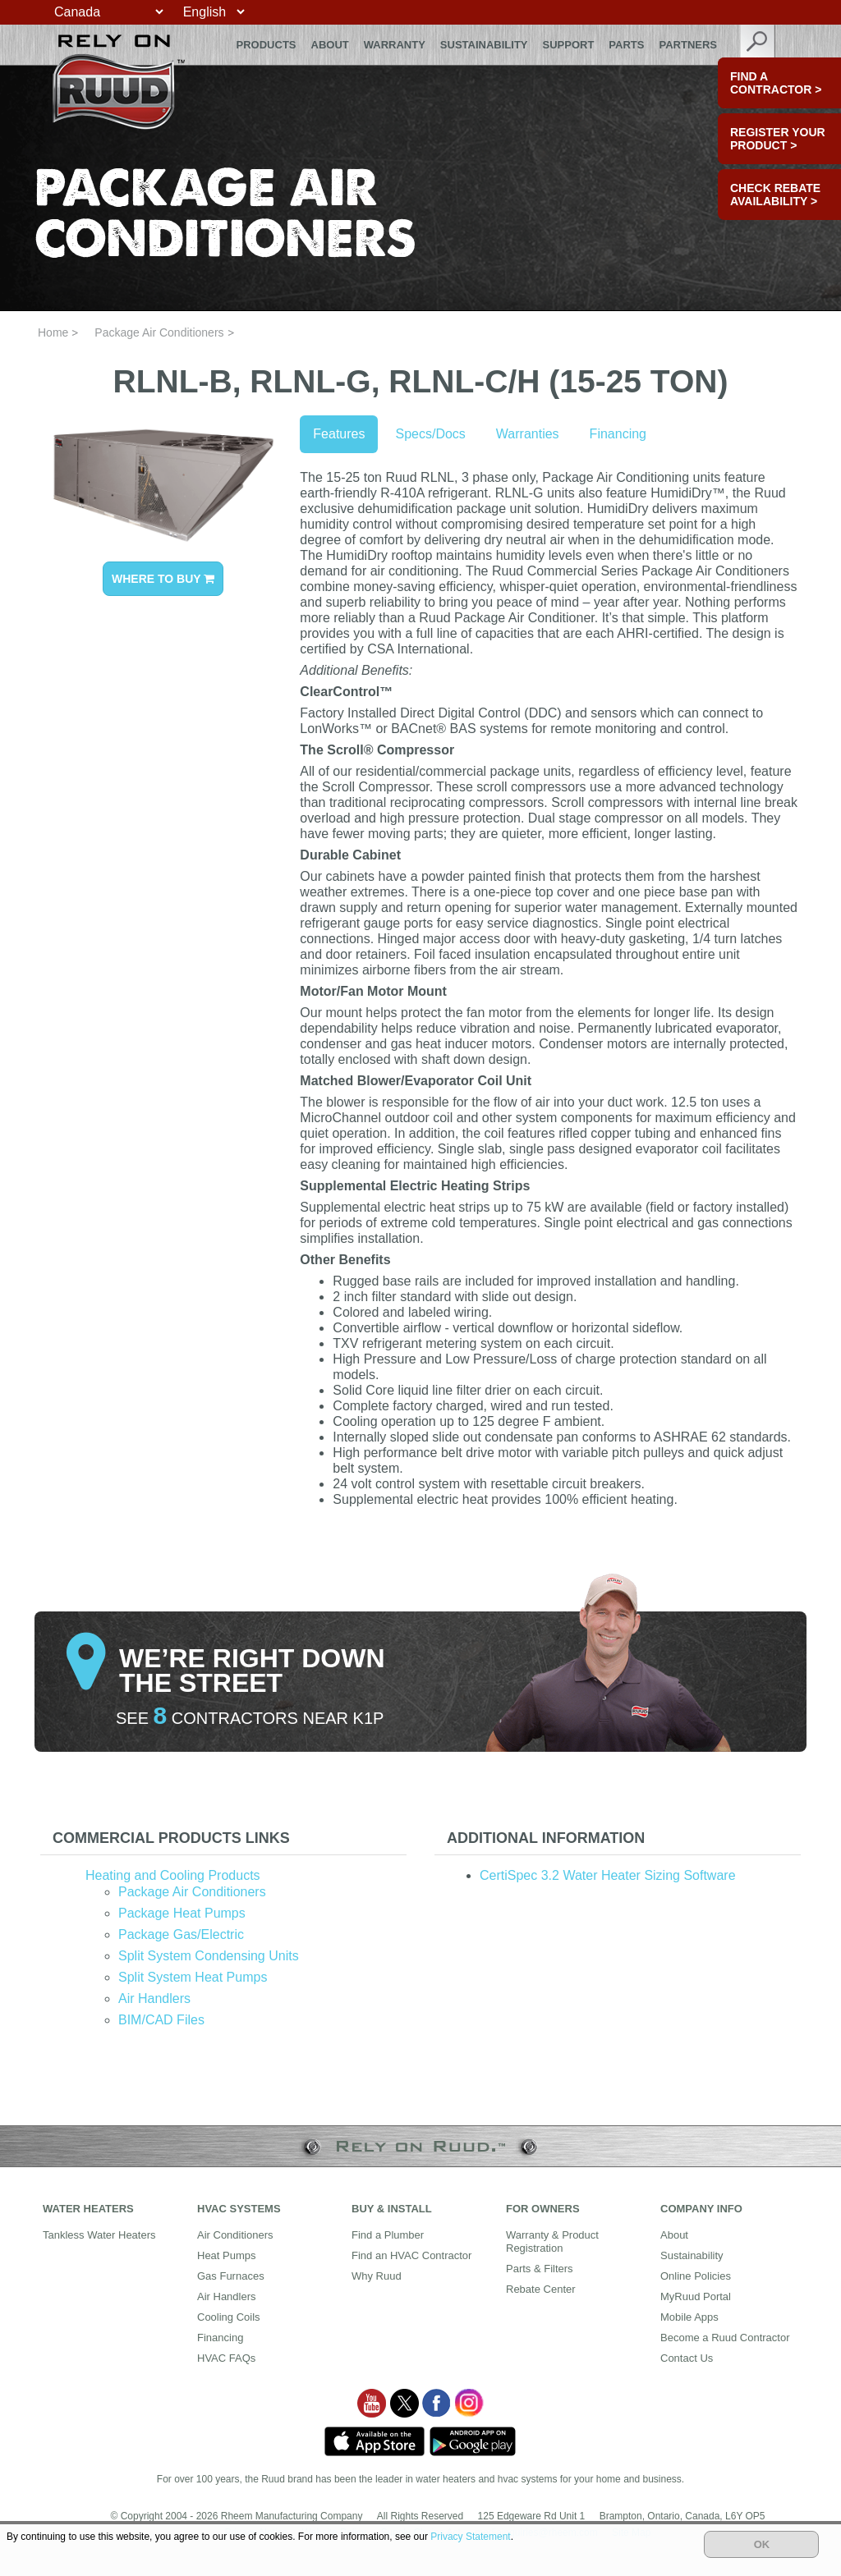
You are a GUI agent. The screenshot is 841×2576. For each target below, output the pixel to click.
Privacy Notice (256, 2532)
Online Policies (695, 2276)
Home (53, 332)
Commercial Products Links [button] (171, 1838)
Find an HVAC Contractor (411, 2255)
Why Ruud (377, 2276)
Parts (626, 45)
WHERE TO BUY (163, 578)
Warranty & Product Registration (552, 2241)
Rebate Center (541, 2289)
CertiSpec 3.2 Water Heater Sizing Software (608, 1875)
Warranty (394, 45)
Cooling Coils (228, 2317)
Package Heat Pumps (182, 1913)
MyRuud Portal (695, 2296)
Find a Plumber (388, 2235)
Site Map (631, 2532)
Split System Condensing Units (208, 1956)
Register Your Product (777, 139)
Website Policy (334, 2532)
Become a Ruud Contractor (725, 2337)
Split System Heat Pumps (192, 1977)
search (758, 45)
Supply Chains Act (420, 2532)
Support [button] (569, 45)
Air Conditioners (235, 2235)
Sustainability (484, 45)
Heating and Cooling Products (172, 1875)
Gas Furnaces (230, 2276)
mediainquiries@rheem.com (536, 2532)
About (330, 45)
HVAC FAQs (226, 2358)
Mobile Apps (689, 2317)
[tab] (223, 1838)
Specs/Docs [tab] (430, 434)
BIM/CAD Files (161, 2020)
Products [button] (266, 45)
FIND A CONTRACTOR (775, 83)
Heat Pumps (226, 2255)
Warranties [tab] (527, 434)
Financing (220, 2337)
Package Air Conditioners (158, 332)
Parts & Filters (539, 2268)
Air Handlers (154, 1998)
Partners (688, 45)
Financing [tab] (618, 434)
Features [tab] (339, 434)
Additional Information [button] (546, 1838)
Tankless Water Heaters (99, 2235)
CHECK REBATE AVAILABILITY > (775, 194)
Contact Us (686, 2358)
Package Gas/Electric (181, 1934)
